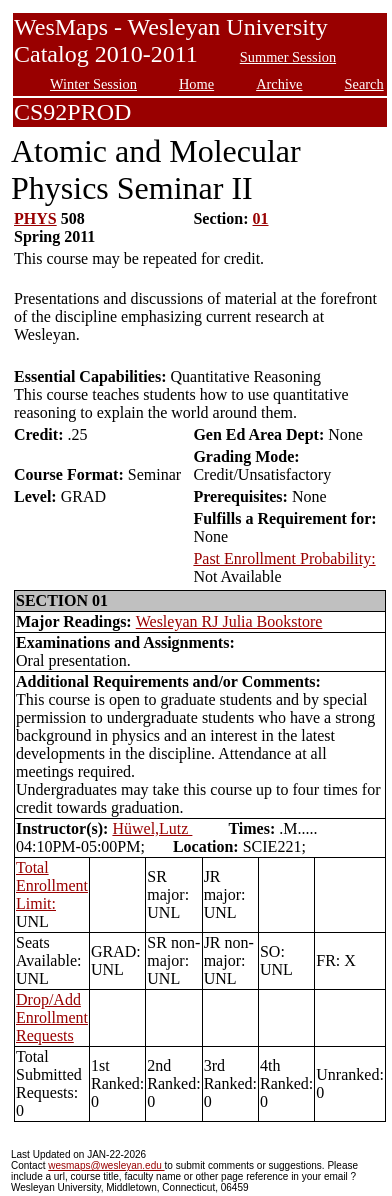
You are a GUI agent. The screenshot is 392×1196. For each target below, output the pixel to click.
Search (364, 84)
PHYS (35, 218)
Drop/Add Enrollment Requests (52, 1017)
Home (196, 84)
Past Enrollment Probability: (284, 558)
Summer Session (288, 57)
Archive (279, 84)
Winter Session (93, 84)
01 (261, 218)
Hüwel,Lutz (152, 828)
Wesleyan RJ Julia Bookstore (229, 621)
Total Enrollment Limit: (52, 885)
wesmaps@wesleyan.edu (106, 1165)
